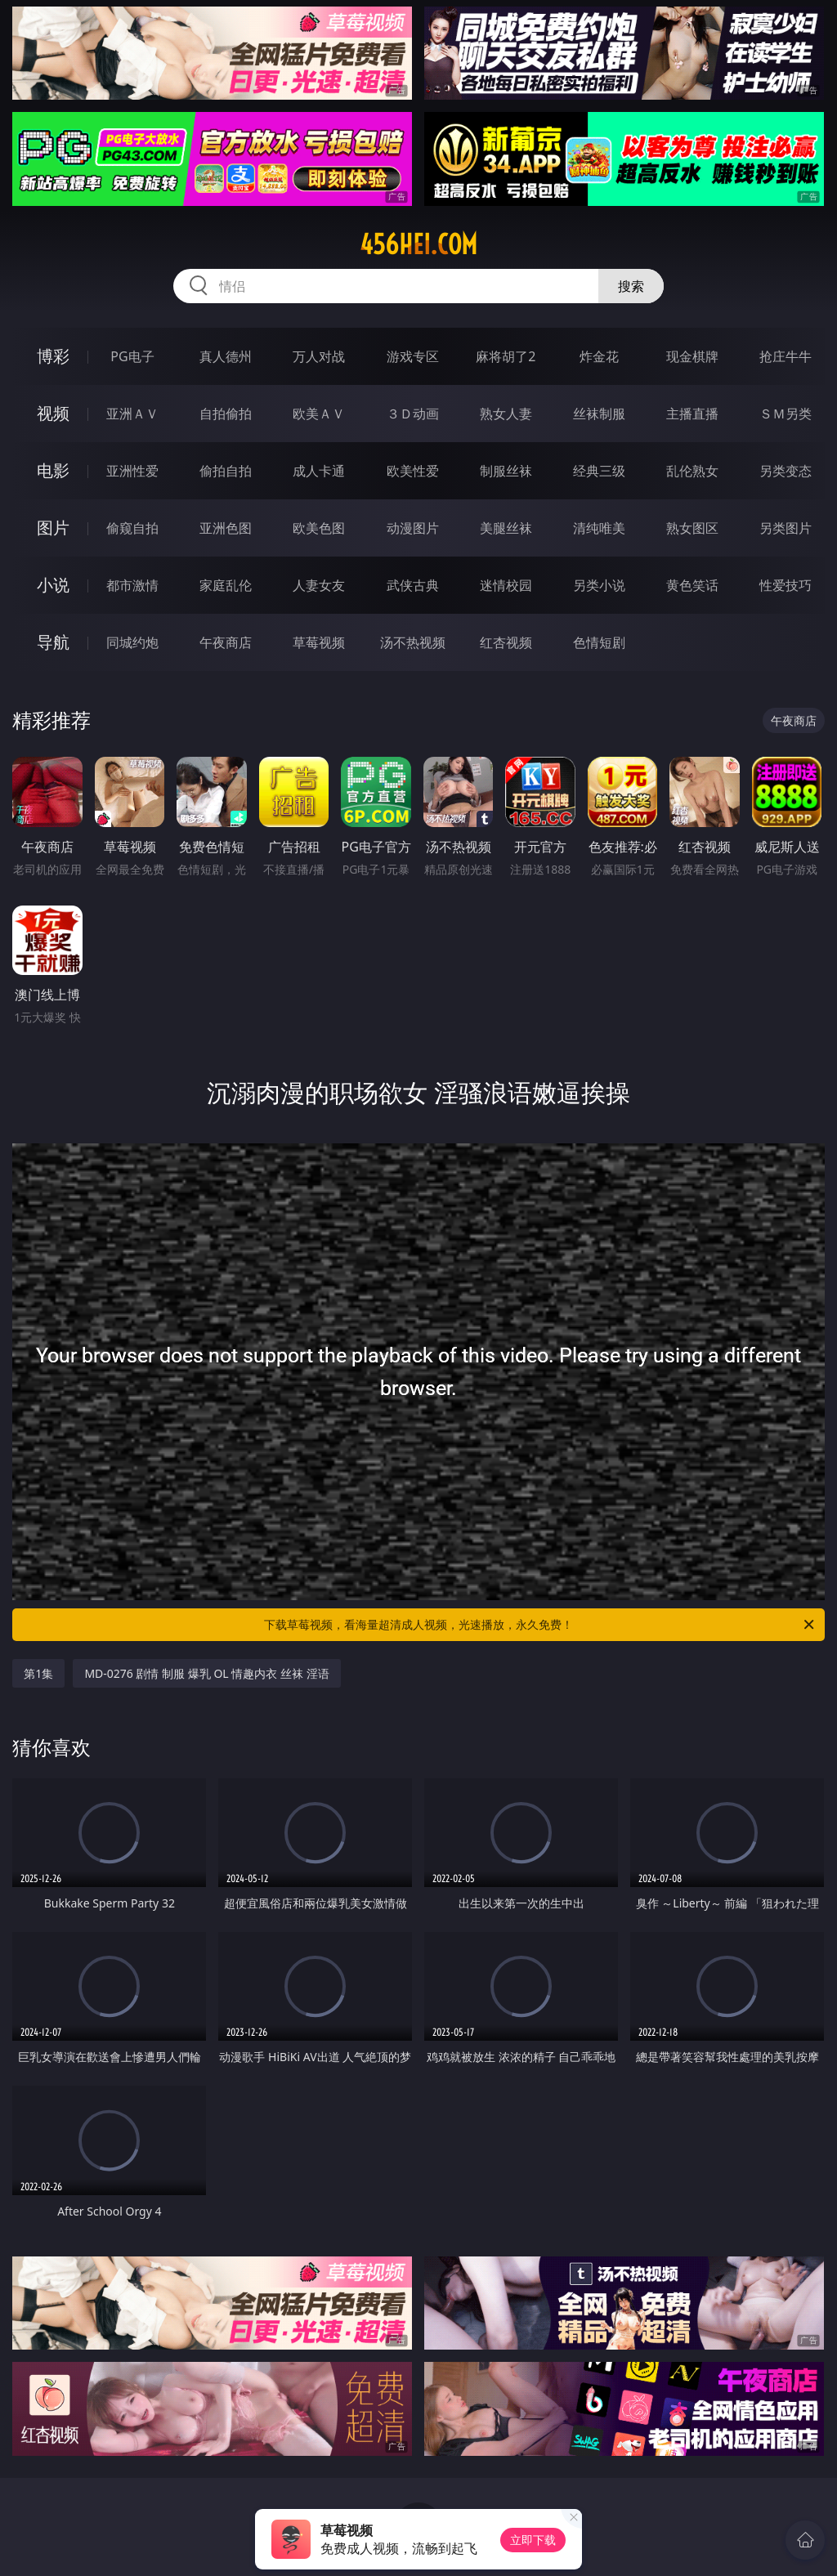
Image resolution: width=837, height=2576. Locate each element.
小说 (53, 585)
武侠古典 (413, 585)
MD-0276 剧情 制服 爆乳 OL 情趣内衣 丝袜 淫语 (206, 1673)
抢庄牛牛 (785, 356)
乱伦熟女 (692, 471)
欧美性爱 (413, 471)
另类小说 (599, 585)
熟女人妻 (506, 414)
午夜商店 (225, 642)
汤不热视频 (412, 642)
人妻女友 (319, 585)
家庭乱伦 (225, 585)
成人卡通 (319, 471)
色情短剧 (599, 642)
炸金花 (599, 356)
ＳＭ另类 (785, 414)
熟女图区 (692, 528)
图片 (53, 528)
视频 (53, 413)
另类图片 (785, 528)
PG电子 (132, 356)
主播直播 (692, 414)
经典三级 (599, 471)
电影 (53, 470)
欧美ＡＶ (319, 414)
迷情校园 (506, 585)
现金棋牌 (692, 356)
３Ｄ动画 (413, 414)
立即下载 (533, 2539)
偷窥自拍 (132, 528)
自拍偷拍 (225, 414)
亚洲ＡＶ (132, 414)
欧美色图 (319, 528)
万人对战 (319, 356)
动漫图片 (413, 528)
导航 (53, 642)
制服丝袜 (506, 471)
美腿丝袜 (506, 528)
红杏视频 (506, 642)
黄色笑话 (692, 585)
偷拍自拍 (225, 471)
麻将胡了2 (505, 356)
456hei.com (418, 244)
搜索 (631, 286)
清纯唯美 (599, 528)
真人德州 (225, 356)
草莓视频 (319, 642)
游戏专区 (413, 356)
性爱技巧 (785, 585)
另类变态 (785, 471)
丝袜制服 (599, 414)
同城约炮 (132, 642)
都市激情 (132, 585)
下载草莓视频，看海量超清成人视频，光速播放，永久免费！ (540, 1625)
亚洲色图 (225, 528)
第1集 (38, 1673)
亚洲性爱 (132, 471)
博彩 (53, 356)
